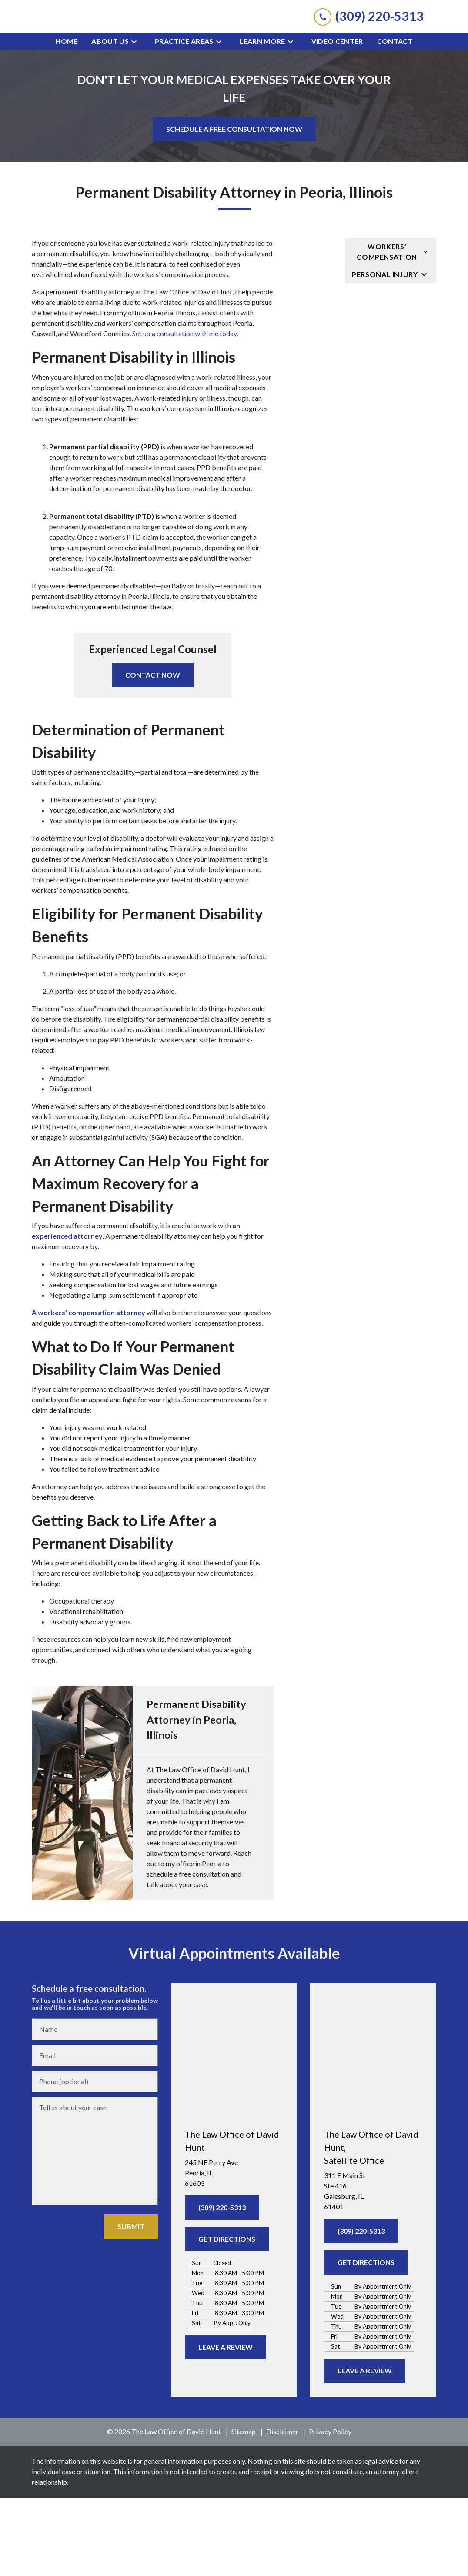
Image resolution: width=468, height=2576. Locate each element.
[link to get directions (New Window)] (234, 2250)
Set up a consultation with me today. (186, 412)
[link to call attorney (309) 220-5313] (369, 55)
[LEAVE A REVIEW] (225, 2425)
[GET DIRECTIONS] (227, 2317)
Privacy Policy (330, 2510)
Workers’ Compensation (387, 330)
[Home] (66, 119)
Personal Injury (385, 352)
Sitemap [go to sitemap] (243, 2510)
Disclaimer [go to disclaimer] (282, 2510)
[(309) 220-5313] (222, 2285)
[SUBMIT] (131, 2304)
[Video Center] (337, 119)
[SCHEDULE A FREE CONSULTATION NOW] (234, 207)
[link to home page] (234, 55)
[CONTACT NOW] (153, 753)
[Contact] (395, 119)
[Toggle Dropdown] (136, 119)
